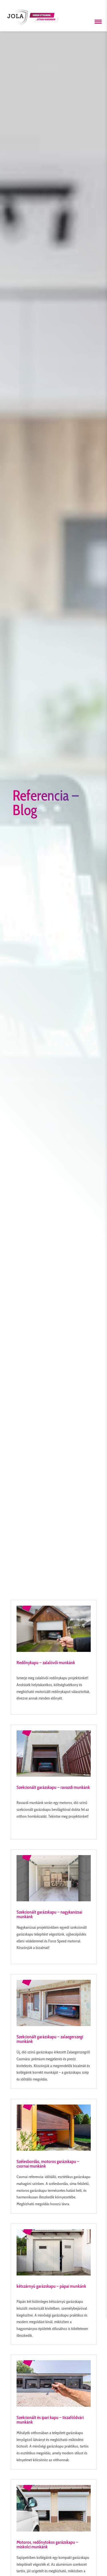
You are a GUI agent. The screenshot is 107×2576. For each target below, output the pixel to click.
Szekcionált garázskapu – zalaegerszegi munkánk (50, 2039)
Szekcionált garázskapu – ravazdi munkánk (53, 1787)
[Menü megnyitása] (98, 21)
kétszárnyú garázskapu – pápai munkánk (51, 2286)
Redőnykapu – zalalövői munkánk (46, 1662)
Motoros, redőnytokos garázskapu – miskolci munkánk (47, 2544)
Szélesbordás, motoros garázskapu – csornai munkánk (48, 2164)
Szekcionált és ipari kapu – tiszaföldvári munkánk (50, 2420)
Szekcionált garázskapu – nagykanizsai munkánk (49, 1914)
